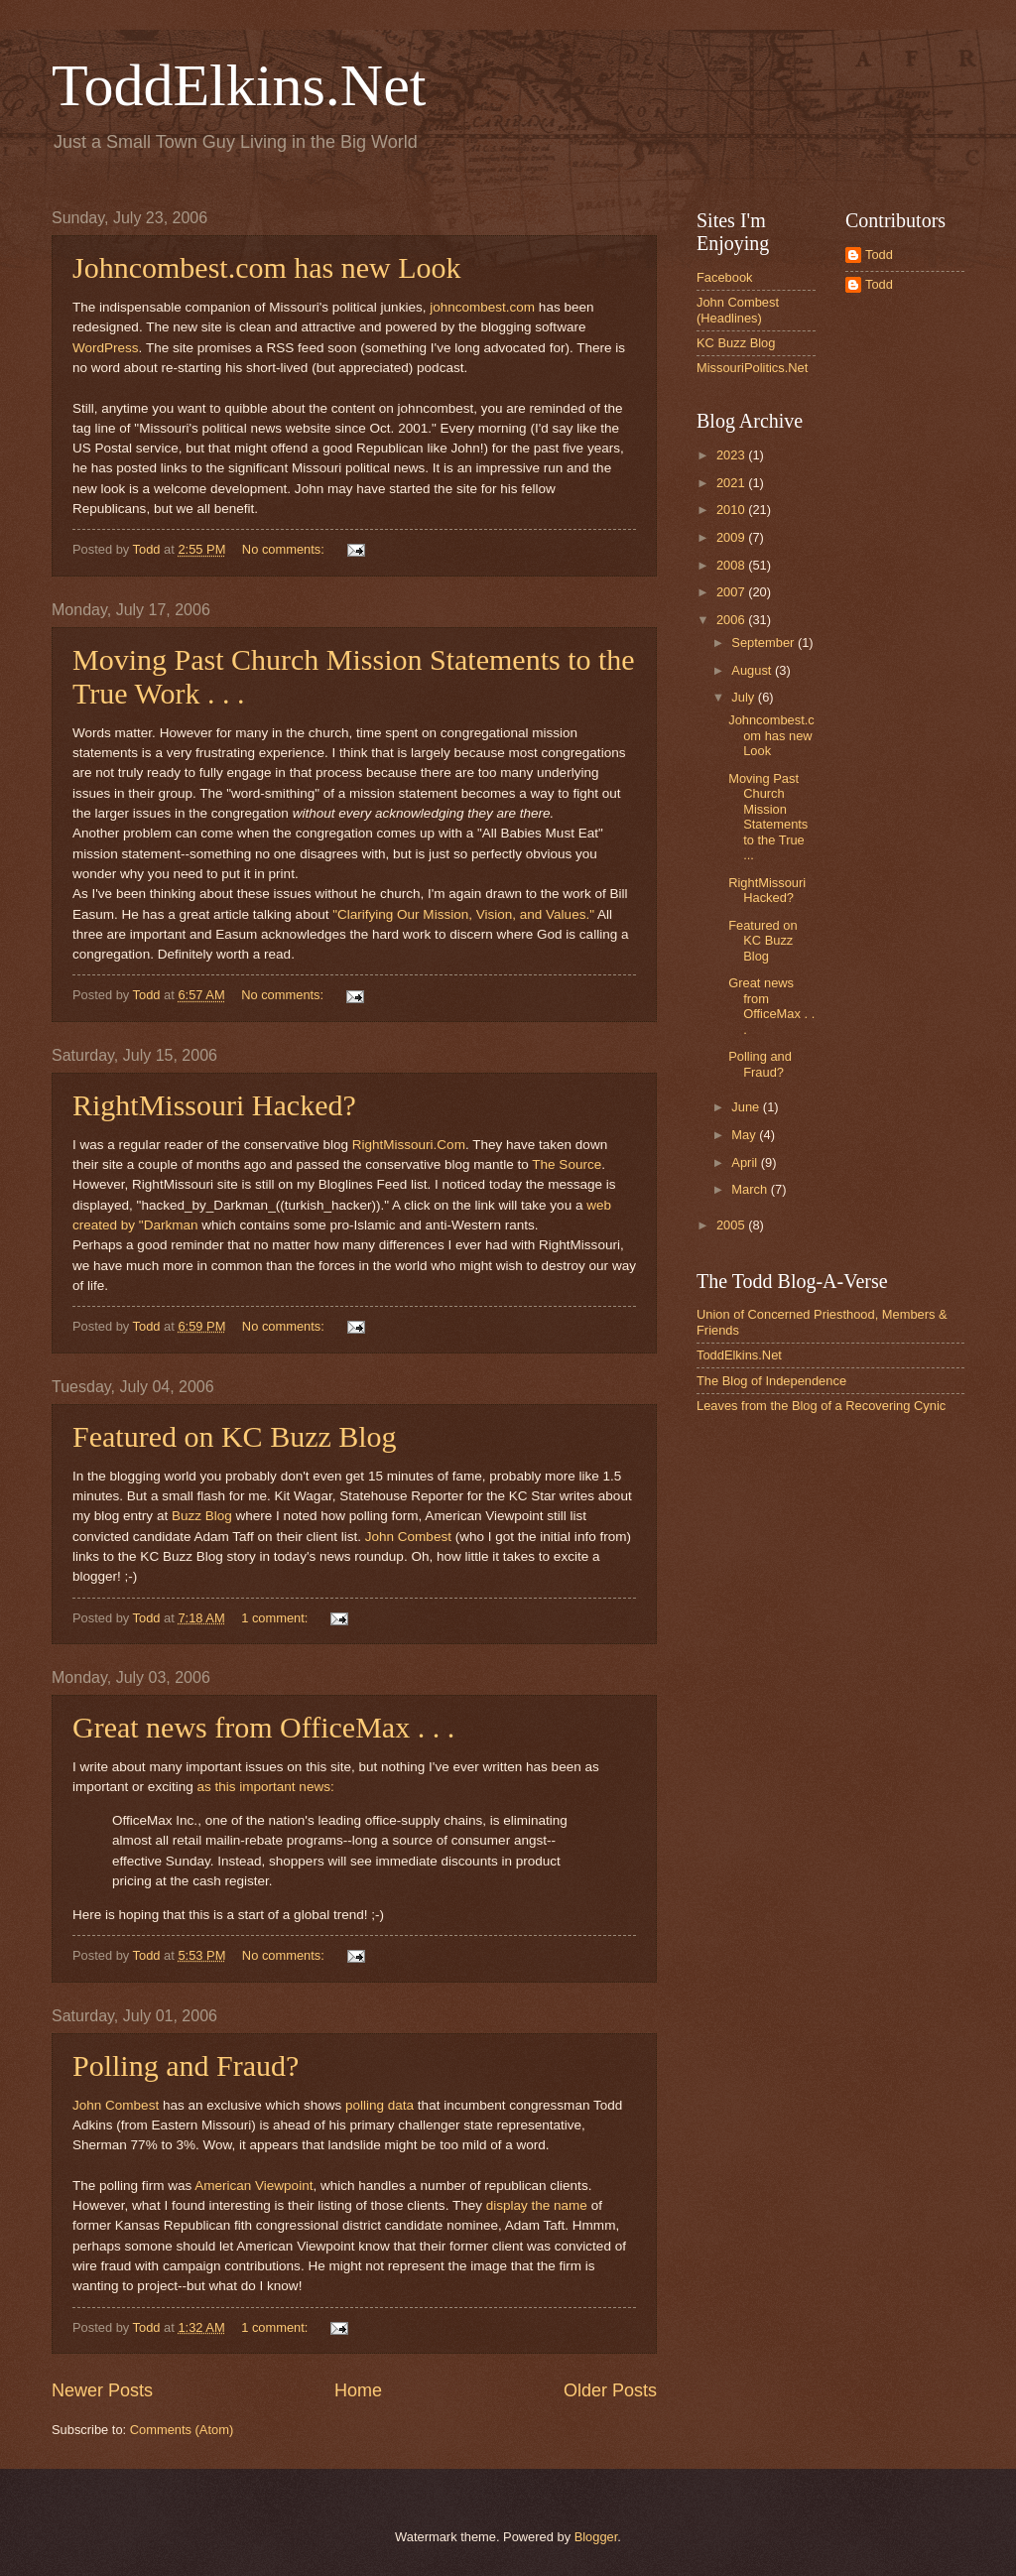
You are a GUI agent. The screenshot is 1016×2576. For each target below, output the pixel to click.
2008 (732, 565)
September (764, 642)
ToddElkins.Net (239, 85)
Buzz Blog (202, 1515)
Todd (879, 254)
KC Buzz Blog (736, 342)
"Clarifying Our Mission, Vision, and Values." (463, 914)
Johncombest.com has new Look (266, 267)
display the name (536, 2205)
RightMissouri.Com (408, 1144)
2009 (732, 537)
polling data (379, 2105)
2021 (732, 482)
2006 (732, 619)
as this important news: (264, 1786)
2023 (732, 455)
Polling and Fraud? (185, 2065)
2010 (732, 509)
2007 (732, 591)
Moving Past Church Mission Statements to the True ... (768, 816)
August (753, 670)
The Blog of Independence (771, 1380)
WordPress (105, 347)
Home (358, 2390)
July (744, 697)
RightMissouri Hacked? (214, 1105)
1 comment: (276, 1617)
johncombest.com (482, 307)
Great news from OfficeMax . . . (263, 1727)
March (750, 1189)
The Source (566, 1164)
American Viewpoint (253, 2185)
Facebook (725, 277)
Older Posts (610, 2390)
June (747, 1106)
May (745, 1134)
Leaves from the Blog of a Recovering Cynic (821, 1405)
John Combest (410, 1536)
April (745, 1162)
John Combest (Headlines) (738, 309)
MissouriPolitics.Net (752, 367)
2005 (732, 1225)
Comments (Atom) (181, 2429)
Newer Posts (102, 2390)
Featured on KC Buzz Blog (234, 1436)
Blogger (596, 2536)
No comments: (285, 549)
